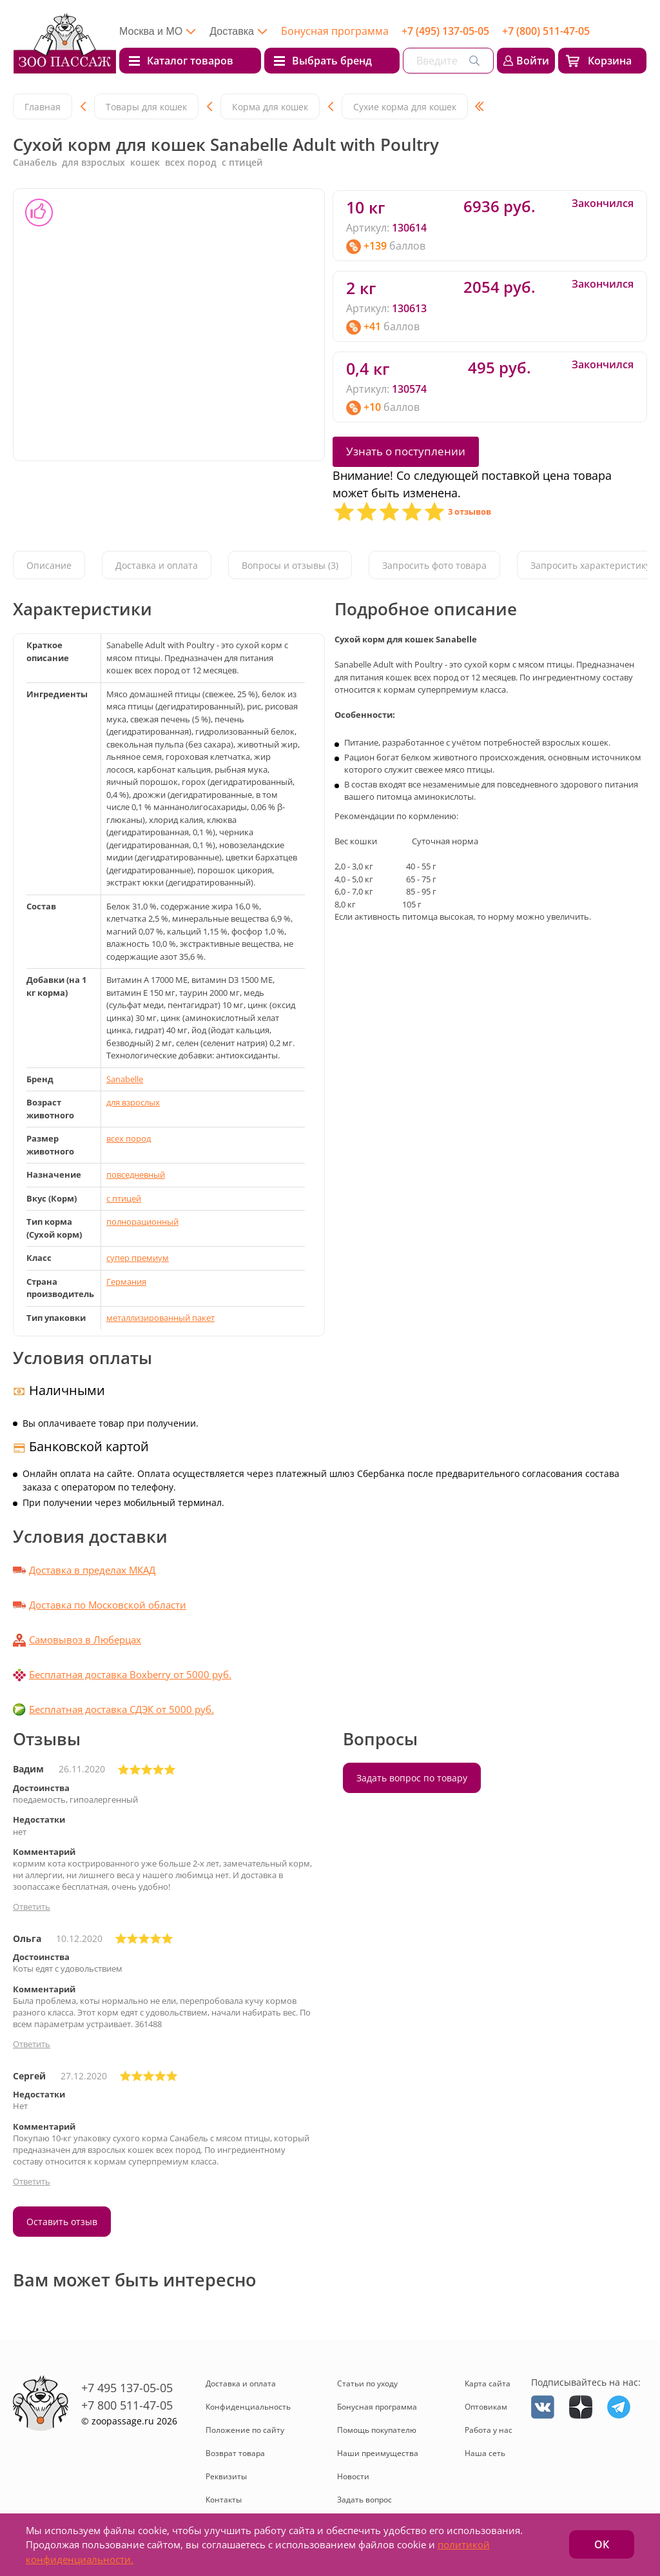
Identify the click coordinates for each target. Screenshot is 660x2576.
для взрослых (133, 1102)
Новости (353, 2476)
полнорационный (142, 1221)
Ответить (31, 1906)
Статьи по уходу (367, 2383)
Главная (42, 107)
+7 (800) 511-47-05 (546, 31)
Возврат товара (235, 2453)
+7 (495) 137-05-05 (445, 31)
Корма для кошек (270, 107)
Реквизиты (226, 2476)
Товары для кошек (146, 107)
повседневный (135, 1174)
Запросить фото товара (434, 566)
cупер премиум (137, 1257)
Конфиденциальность (248, 2406)
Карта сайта (487, 2383)
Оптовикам (486, 2406)
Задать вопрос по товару (411, 1778)
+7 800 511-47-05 (127, 2405)
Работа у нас (488, 2429)
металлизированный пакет (160, 1317)
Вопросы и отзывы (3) (290, 566)
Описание (49, 566)
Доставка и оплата (156, 566)
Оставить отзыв (61, 2221)
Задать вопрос (364, 2499)
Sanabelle (124, 1079)
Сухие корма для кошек (404, 107)
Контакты (224, 2499)
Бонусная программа (335, 31)
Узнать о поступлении (405, 451)
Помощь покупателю (376, 2429)
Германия (126, 1281)
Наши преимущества (377, 2453)
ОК (601, 2544)
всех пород (128, 1138)
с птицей (123, 1198)
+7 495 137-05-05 (127, 2387)
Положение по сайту (245, 2429)
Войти (532, 61)
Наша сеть (485, 2453)
